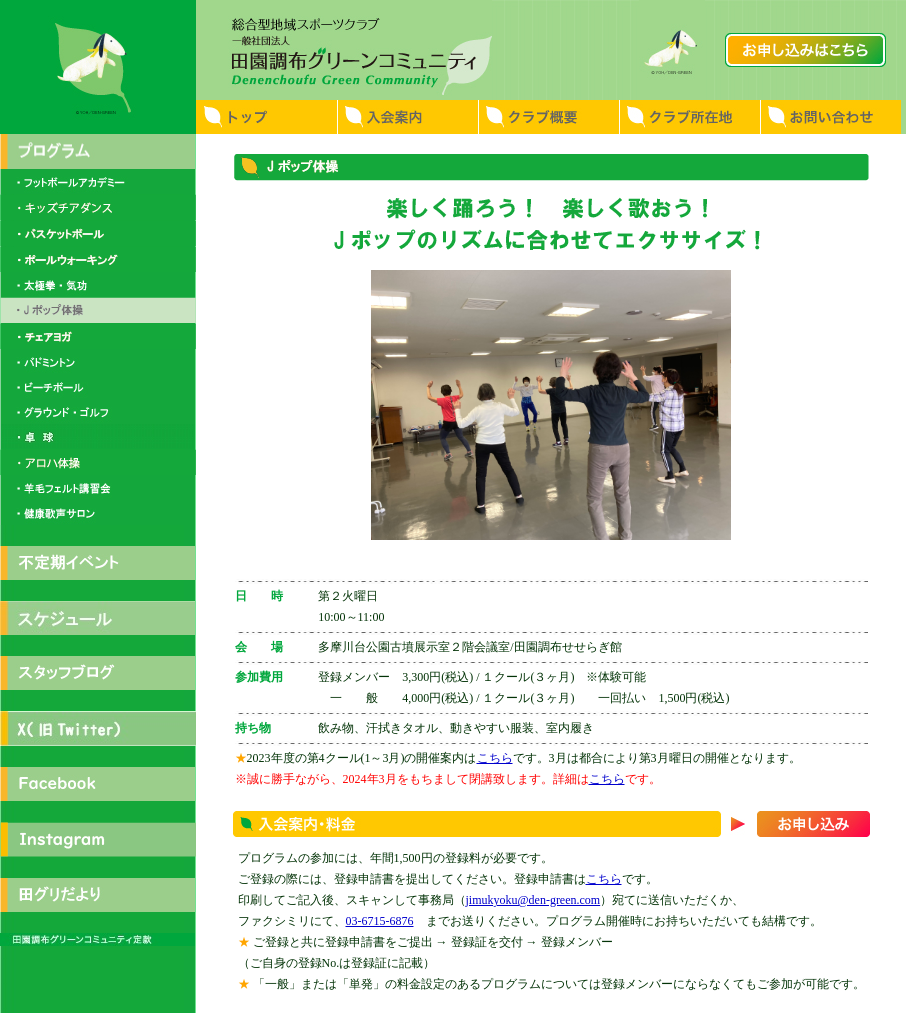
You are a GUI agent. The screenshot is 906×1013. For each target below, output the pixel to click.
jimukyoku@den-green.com (533, 900)
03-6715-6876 (380, 921)
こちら (495, 758)
